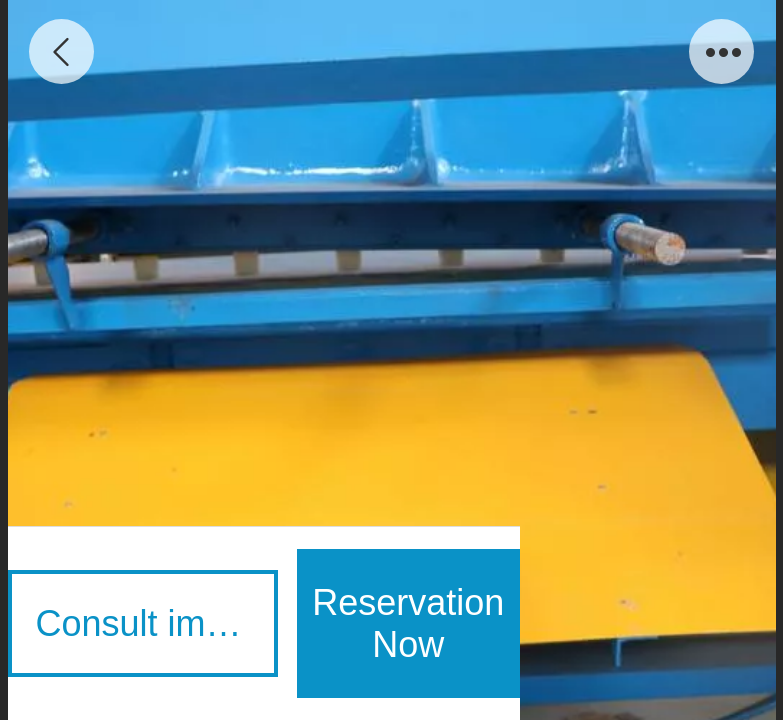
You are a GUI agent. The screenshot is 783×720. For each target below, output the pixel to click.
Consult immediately (157, 623)
